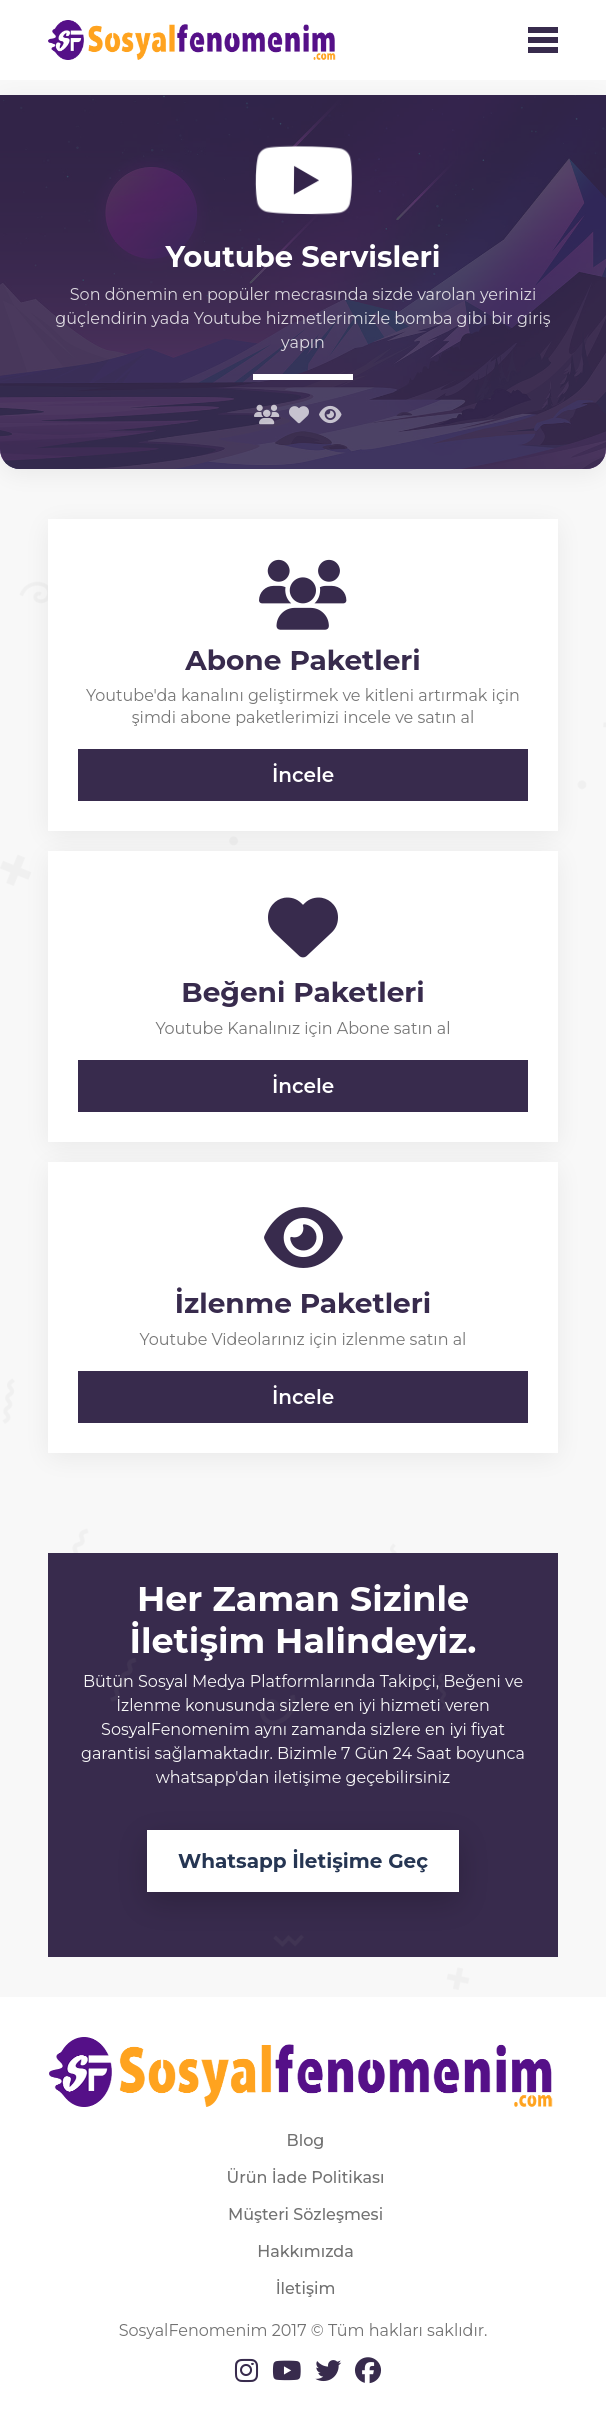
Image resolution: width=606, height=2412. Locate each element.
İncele (303, 775)
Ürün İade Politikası (306, 2177)
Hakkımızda (305, 2251)
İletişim (306, 2288)
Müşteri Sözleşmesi (305, 2214)
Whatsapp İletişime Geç (303, 1861)
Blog (306, 2140)
